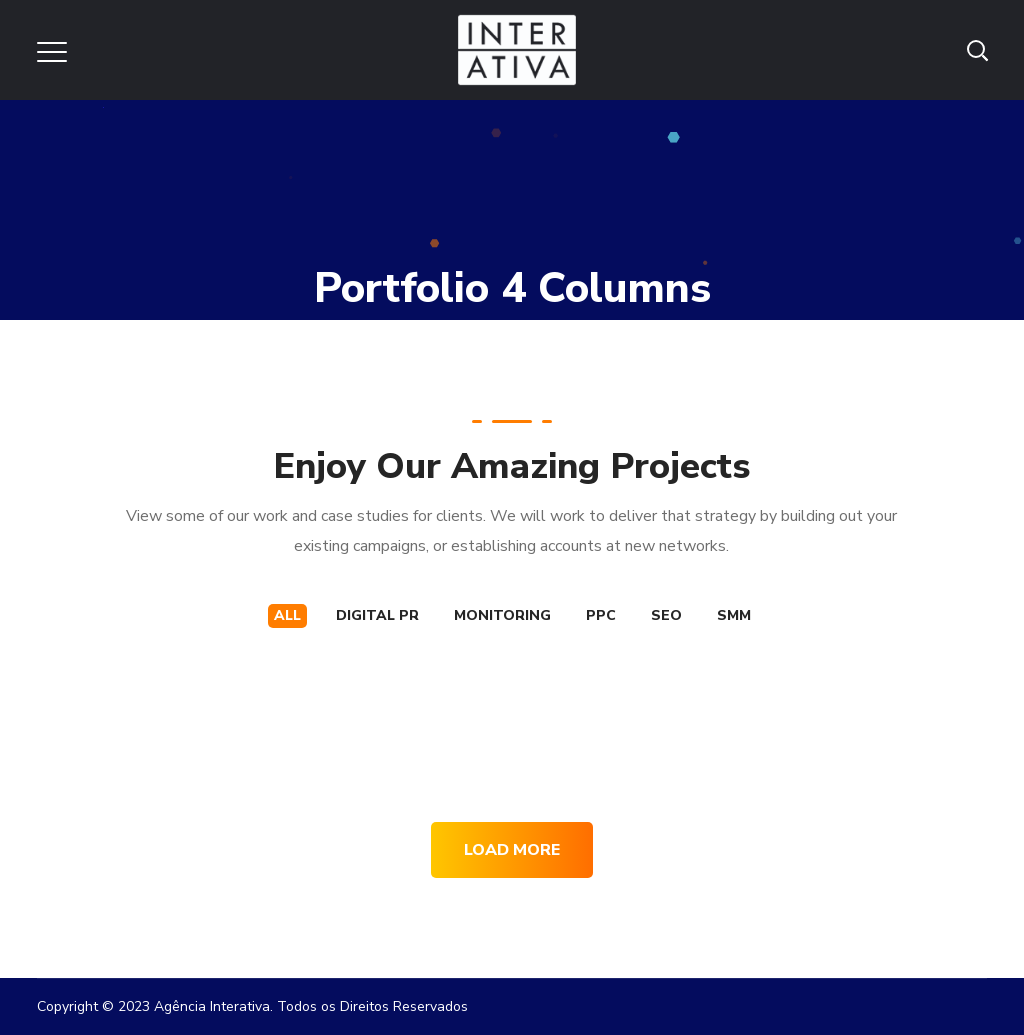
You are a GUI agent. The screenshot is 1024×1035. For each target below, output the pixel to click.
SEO (666, 615)
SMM (734, 615)
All (287, 615)
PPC (601, 615)
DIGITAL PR (377, 615)
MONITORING (502, 615)
